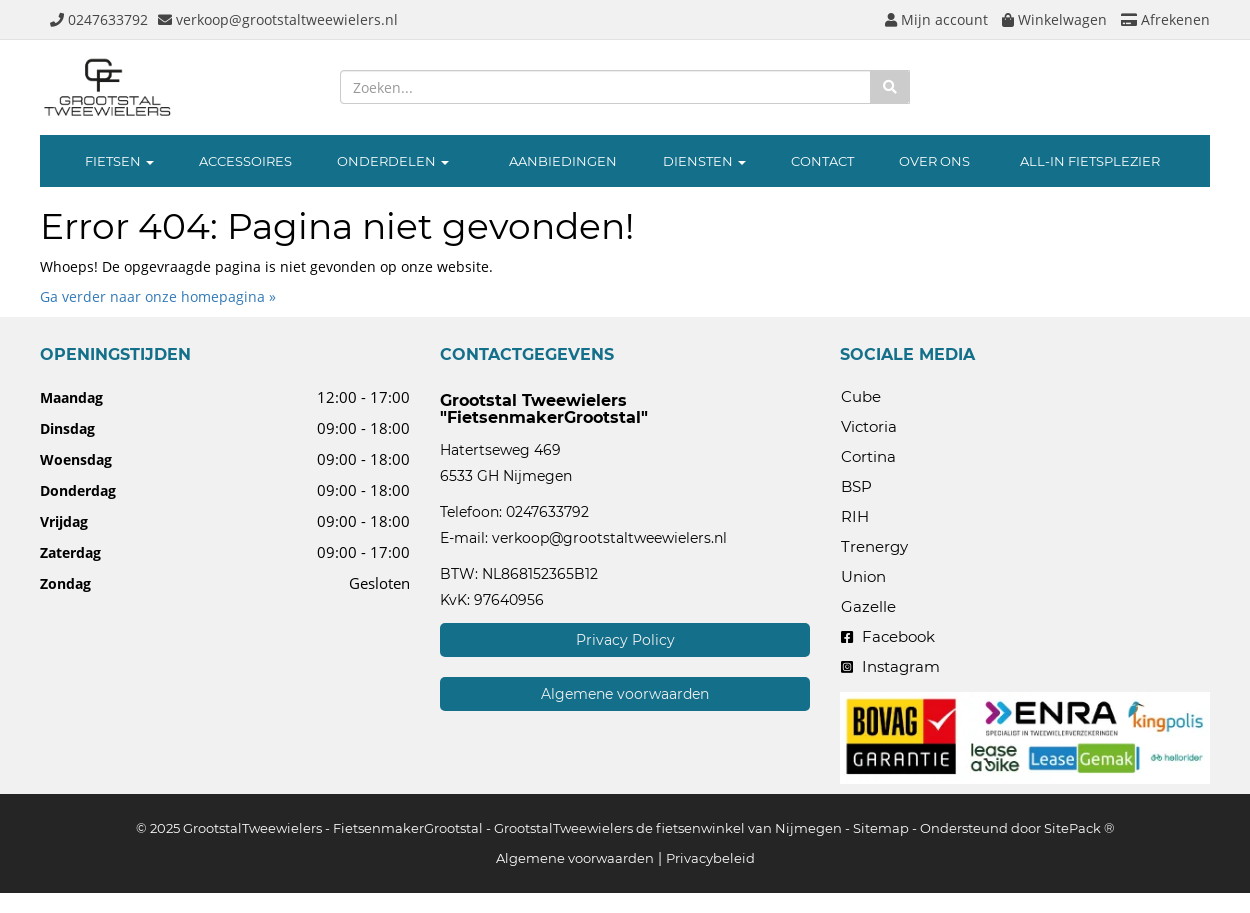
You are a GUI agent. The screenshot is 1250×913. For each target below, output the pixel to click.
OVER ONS (934, 161)
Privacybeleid (710, 858)
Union (863, 576)
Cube (861, 396)
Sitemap (881, 828)
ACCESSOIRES (245, 161)
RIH (855, 516)
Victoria (869, 426)
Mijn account (936, 19)
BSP (856, 486)
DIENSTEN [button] (704, 161)
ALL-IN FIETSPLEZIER (1090, 161)
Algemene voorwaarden (625, 694)
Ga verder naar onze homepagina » (158, 296)
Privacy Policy (625, 640)
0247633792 (547, 512)
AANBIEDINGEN (563, 161)
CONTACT (822, 161)
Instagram (890, 666)
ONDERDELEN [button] (393, 161)
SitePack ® (1079, 828)
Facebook (888, 636)
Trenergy (874, 546)
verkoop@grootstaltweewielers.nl (609, 538)
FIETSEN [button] (119, 161)
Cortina (868, 456)
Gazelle (868, 606)
